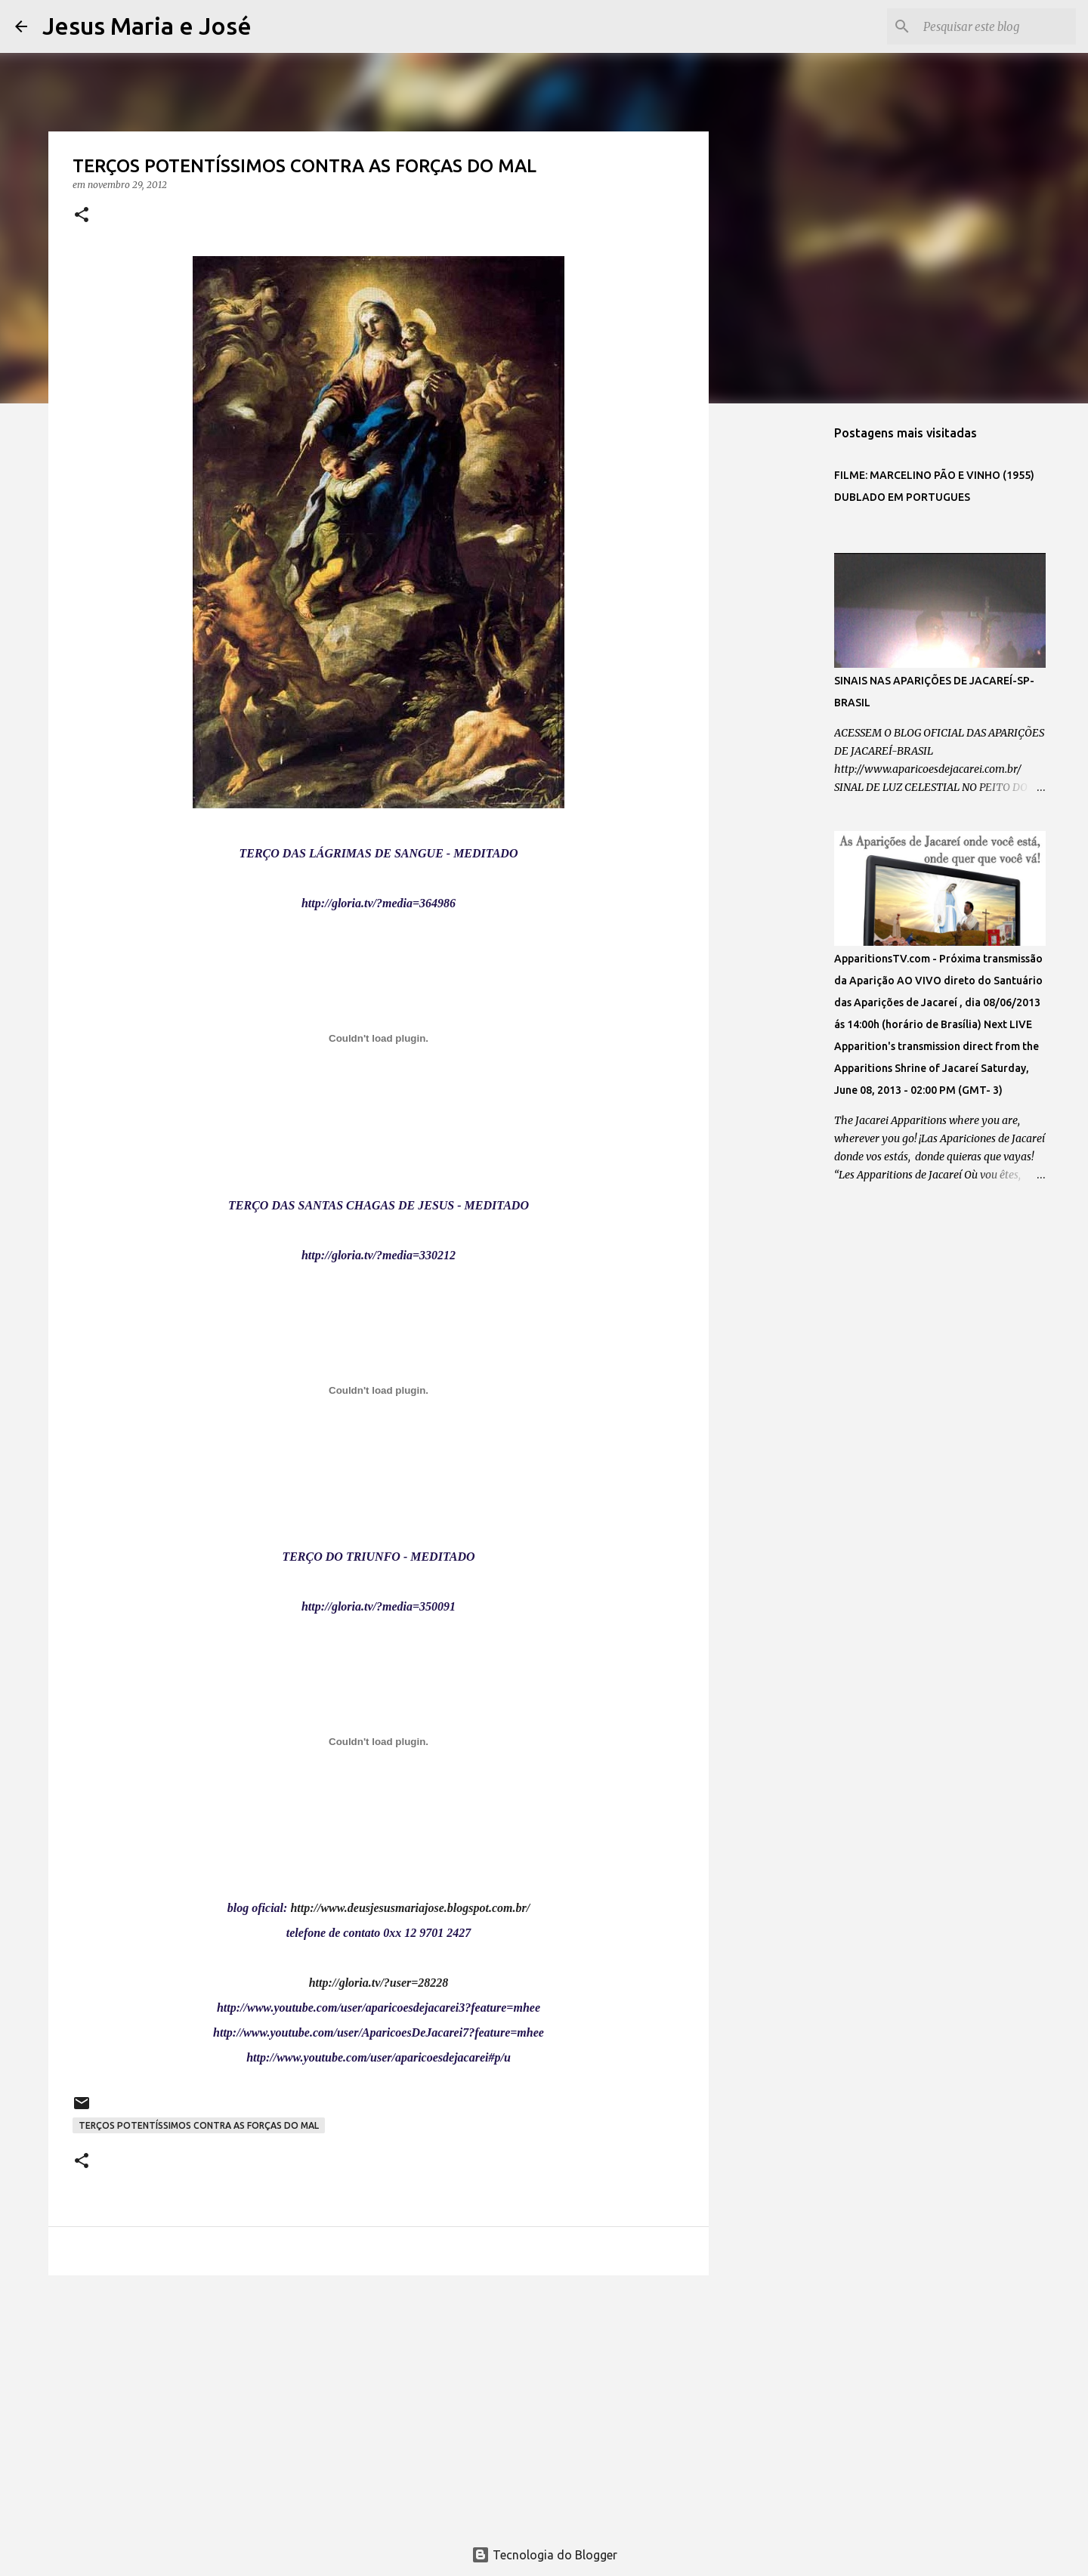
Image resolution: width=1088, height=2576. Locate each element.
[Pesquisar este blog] (996, 26)
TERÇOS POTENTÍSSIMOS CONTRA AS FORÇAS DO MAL (199, 2125)
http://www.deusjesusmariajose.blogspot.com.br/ (410, 1907)
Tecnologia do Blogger (544, 2555)
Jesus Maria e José (147, 25)
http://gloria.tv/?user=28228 (379, 1982)
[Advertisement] (378, 2404)
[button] (82, 215)
